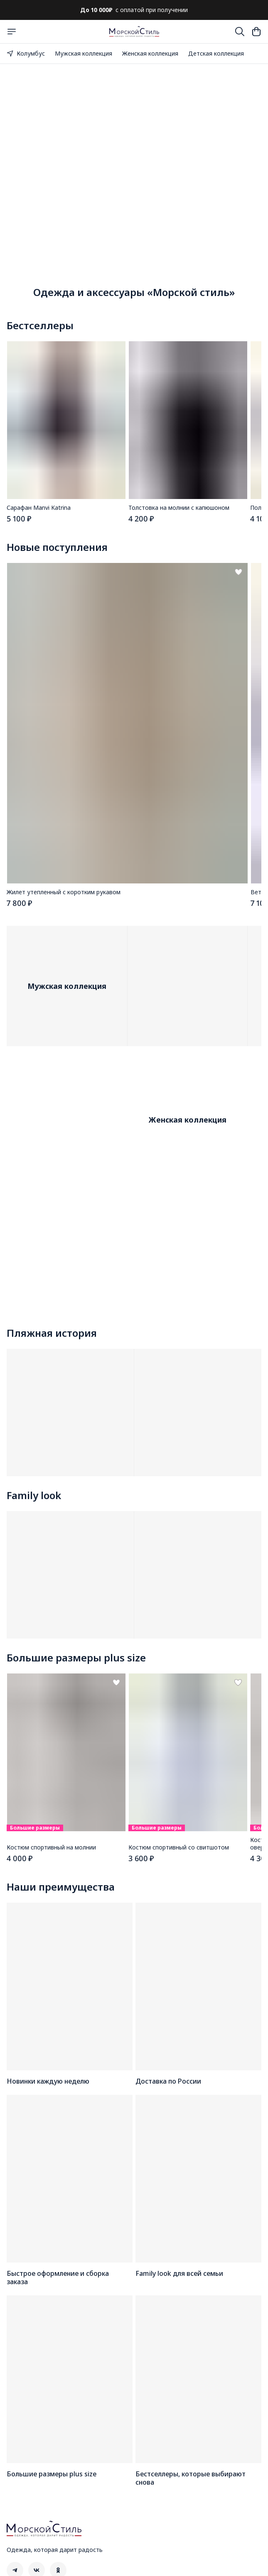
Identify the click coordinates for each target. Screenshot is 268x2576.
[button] (66, 420)
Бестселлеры (40, 325)
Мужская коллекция (83, 53)
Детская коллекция (216, 53)
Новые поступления (57, 547)
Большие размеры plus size (76, 1658)
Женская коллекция (150, 53)
